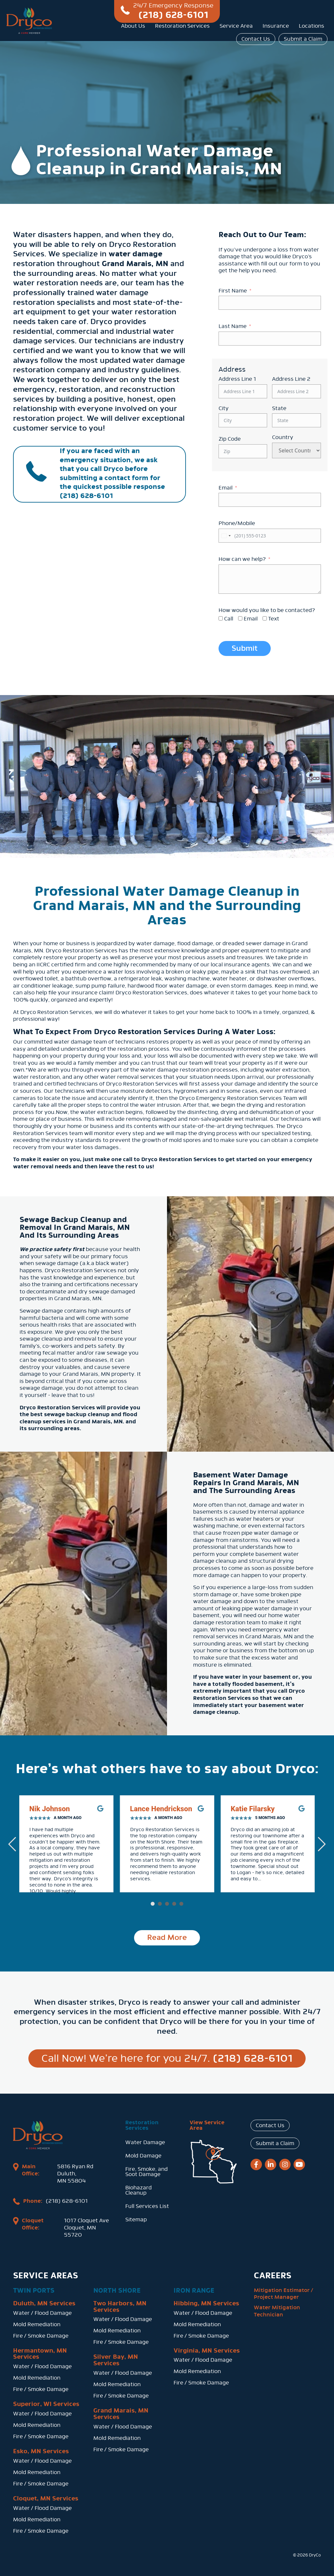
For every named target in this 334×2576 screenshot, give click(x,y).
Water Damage (145, 2142)
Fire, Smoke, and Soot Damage (146, 2171)
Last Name (233, 326)
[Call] (221, 618)
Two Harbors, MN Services (119, 2305)
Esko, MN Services (41, 2450)
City (224, 408)
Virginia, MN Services (207, 2349)
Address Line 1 (237, 379)
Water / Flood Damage (42, 2312)
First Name (233, 291)
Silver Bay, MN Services (115, 2359)
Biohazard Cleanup (138, 2190)
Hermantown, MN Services (40, 2352)
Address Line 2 (291, 379)
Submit (245, 648)
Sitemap (136, 2219)
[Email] (240, 618)
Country (282, 437)
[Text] (265, 618)
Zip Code (230, 439)
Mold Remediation (36, 2323)
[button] (153, 1904)
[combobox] (226, 535)
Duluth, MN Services (44, 2302)
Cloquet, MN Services (45, 2497)
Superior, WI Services (46, 2403)
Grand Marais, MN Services (120, 2413)
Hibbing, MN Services (206, 2302)
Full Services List (147, 2206)
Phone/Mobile (237, 523)
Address (232, 369)
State (279, 408)
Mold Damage (143, 2156)
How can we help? (242, 559)
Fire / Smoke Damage (40, 2334)
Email (226, 488)
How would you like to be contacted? (267, 610)
